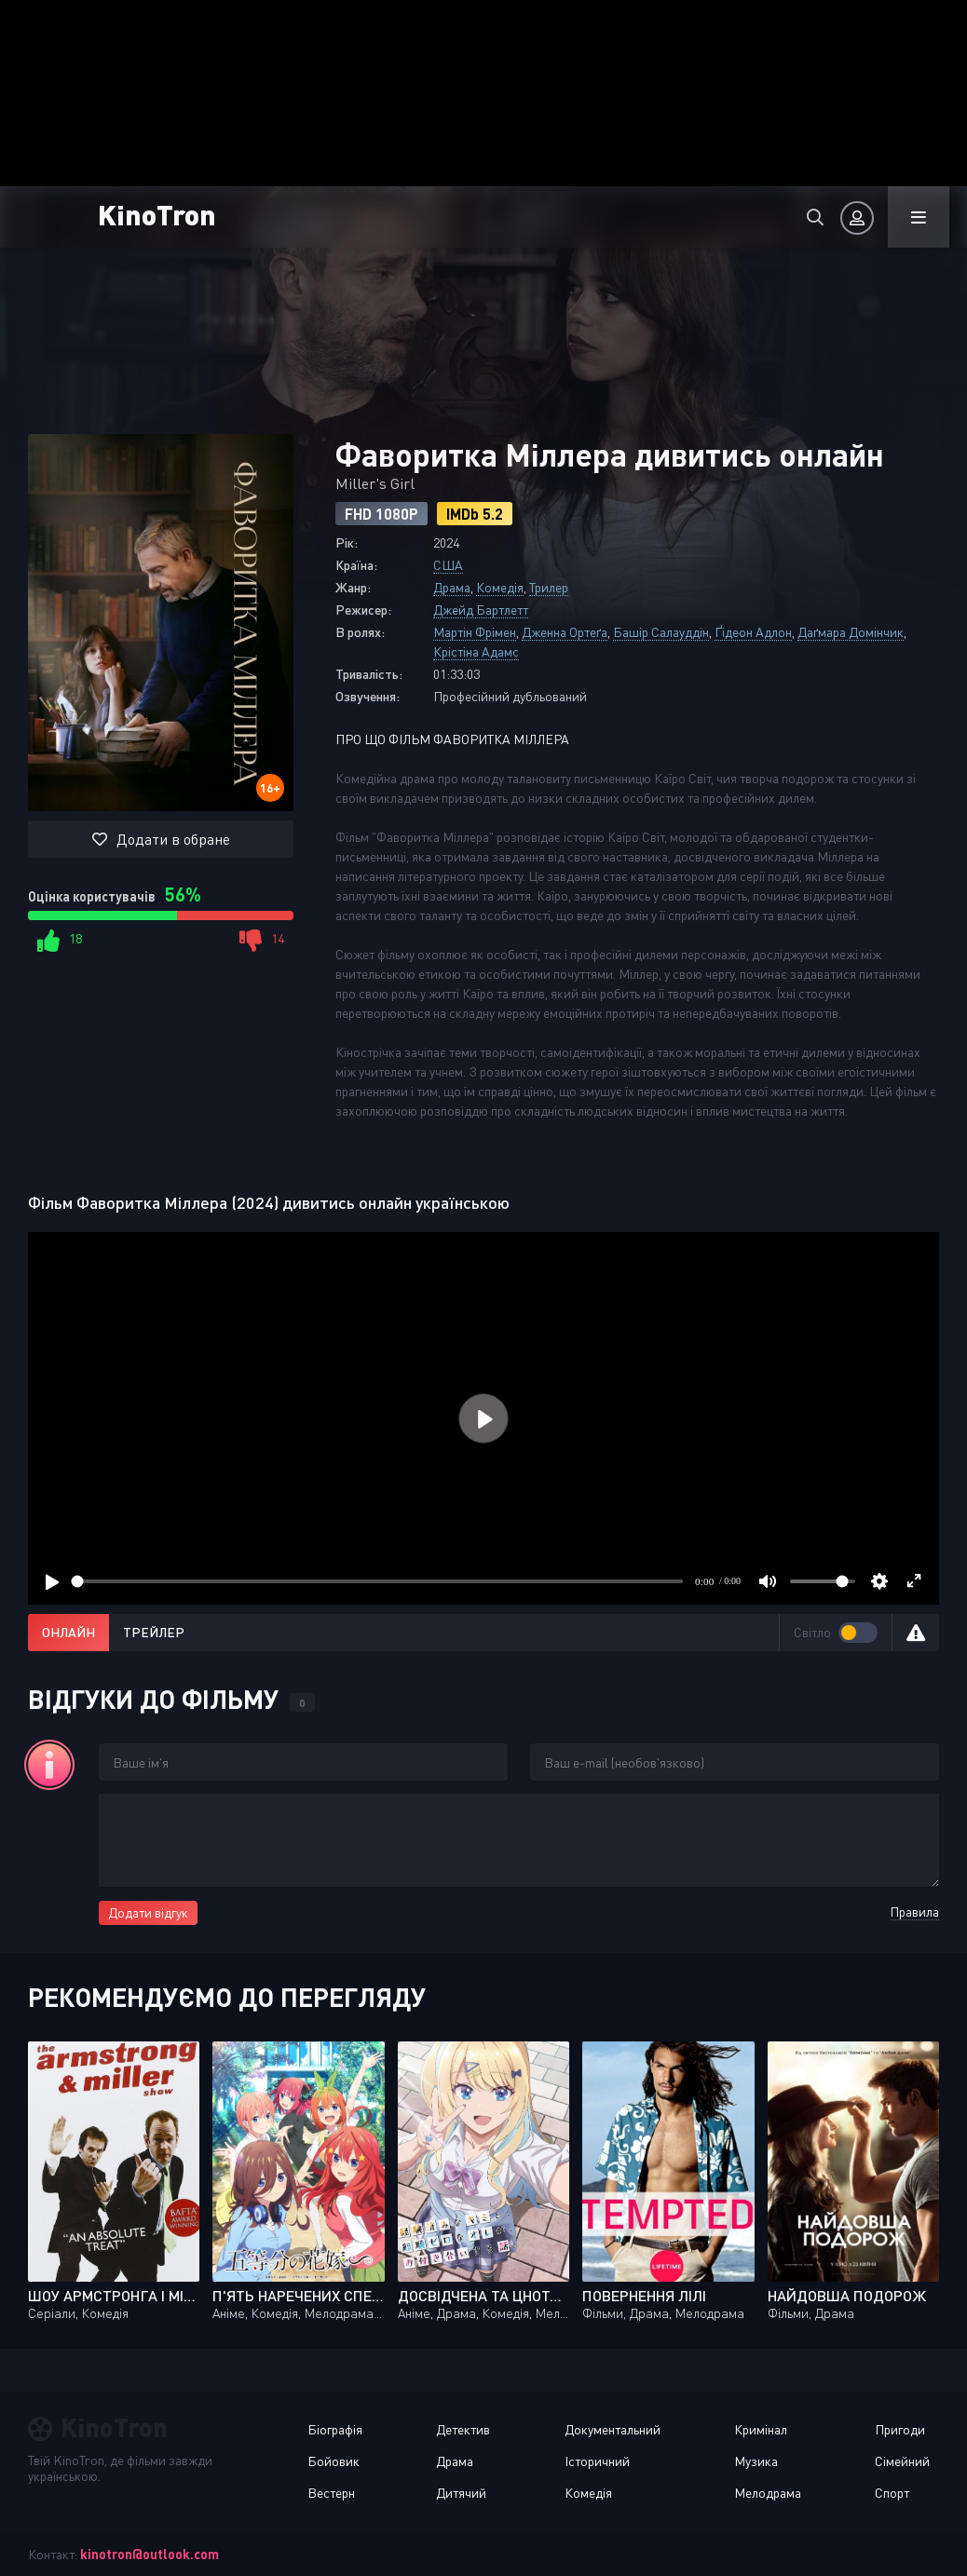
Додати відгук (148, 1912)
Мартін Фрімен (474, 632)
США (448, 565)
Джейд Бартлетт (480, 609)
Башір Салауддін (661, 632)
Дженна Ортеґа (564, 632)
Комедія (500, 587)
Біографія (334, 2429)
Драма (451, 587)
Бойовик (333, 2461)
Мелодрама (767, 2493)
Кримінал (760, 2429)
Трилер (548, 587)
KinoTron (157, 214)
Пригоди (900, 2429)
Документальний (613, 2429)
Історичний (597, 2461)
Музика (756, 2461)
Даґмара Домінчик (850, 632)
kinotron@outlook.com (149, 2554)
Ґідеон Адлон (753, 632)
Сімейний (902, 2461)
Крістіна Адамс (476, 651)
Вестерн (331, 2493)
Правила (914, 1911)
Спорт (892, 2493)
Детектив (463, 2429)
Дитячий (461, 2493)
